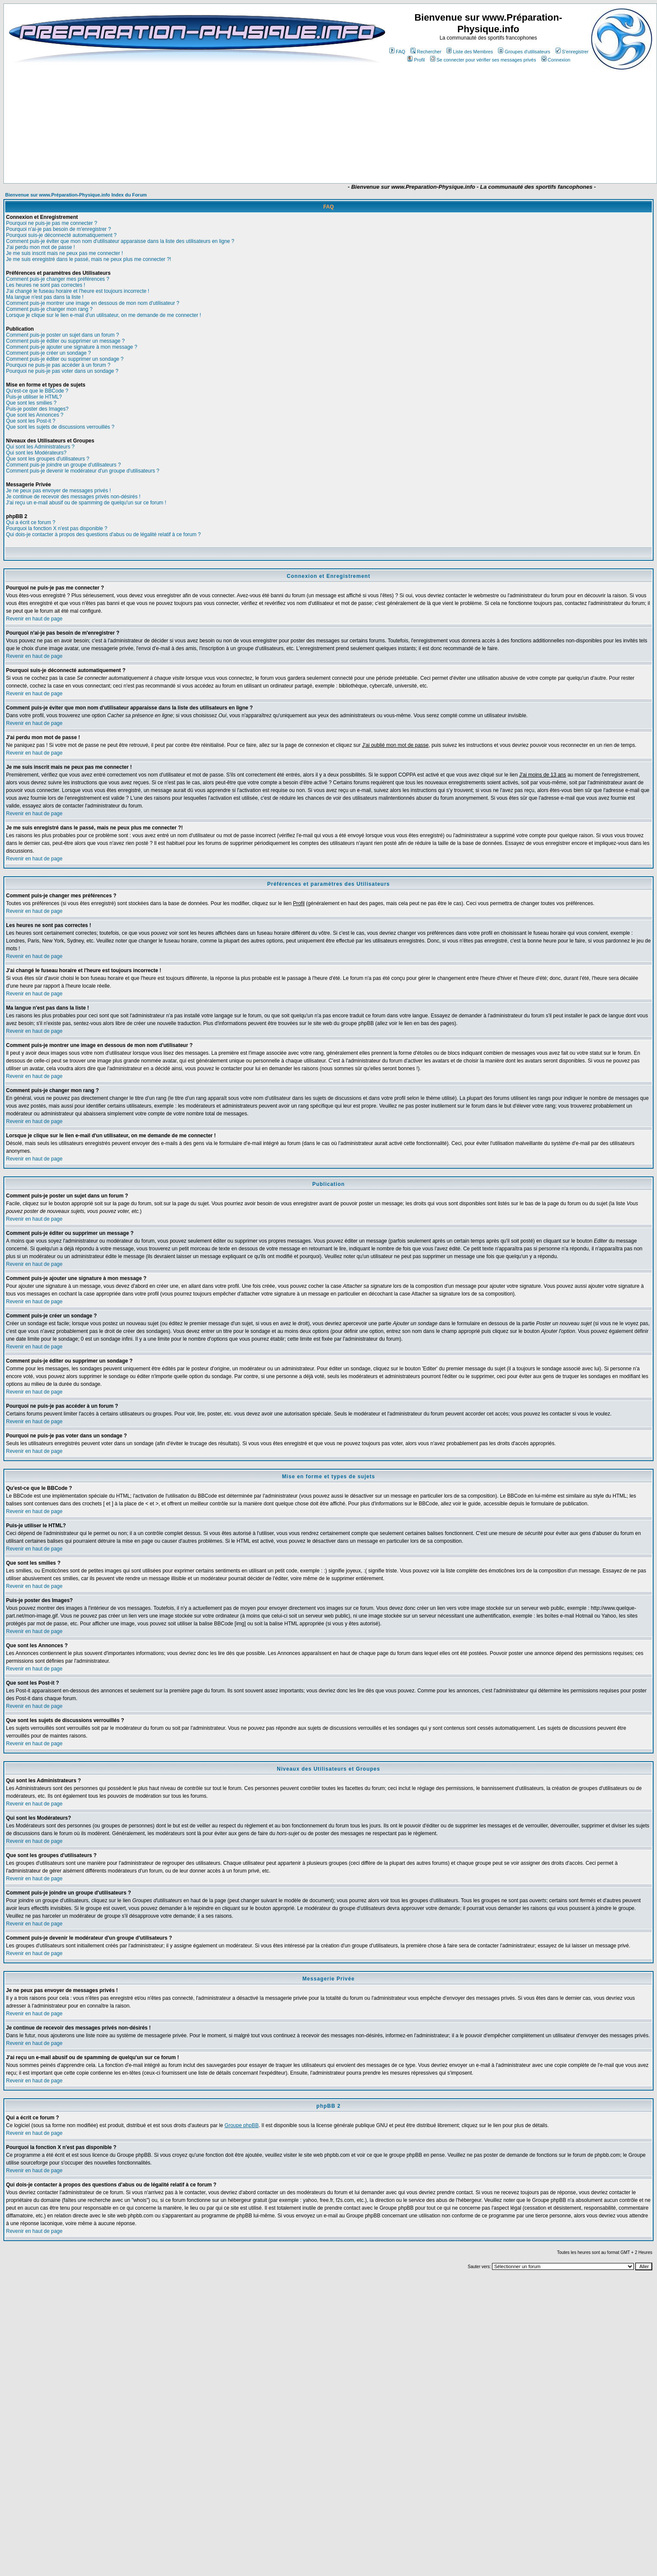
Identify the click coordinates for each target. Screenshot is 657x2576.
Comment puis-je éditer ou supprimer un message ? (65, 341)
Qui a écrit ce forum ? (30, 522)
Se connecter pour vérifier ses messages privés (483, 59)
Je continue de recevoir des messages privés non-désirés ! (73, 497)
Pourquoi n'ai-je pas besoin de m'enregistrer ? (58, 229)
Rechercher (425, 51)
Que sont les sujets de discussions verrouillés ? (60, 427)
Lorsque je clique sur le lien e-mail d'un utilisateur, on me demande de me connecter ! (103, 315)
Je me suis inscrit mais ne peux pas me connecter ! (64, 253)
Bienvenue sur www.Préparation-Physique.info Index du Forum (76, 194)
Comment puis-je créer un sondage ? (48, 353)
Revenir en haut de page (34, 619)
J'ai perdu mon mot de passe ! (40, 247)
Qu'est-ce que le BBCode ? (37, 391)
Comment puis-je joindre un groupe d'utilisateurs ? (63, 465)
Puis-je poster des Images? (37, 409)
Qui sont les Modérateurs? (36, 453)
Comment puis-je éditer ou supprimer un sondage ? (64, 359)
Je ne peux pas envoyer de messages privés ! (58, 491)
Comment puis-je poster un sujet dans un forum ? (62, 335)
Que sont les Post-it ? (30, 421)
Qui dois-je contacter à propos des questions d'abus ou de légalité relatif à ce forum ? (103, 534)
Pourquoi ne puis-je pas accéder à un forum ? (58, 365)
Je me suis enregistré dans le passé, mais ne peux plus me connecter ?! (88, 259)
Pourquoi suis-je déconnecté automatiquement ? (61, 235)
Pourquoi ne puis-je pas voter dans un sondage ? (62, 371)
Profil (416, 59)
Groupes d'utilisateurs (524, 51)
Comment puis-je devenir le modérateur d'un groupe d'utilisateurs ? (82, 471)
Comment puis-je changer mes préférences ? (57, 279)
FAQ (397, 51)
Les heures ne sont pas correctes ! (45, 285)
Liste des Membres (469, 51)
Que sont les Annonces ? (34, 415)
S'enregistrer (572, 51)
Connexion (556, 59)
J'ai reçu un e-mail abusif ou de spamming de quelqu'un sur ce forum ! (86, 503)
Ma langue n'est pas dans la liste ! (44, 297)
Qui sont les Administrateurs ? (40, 447)
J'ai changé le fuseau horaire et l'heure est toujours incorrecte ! (77, 291)
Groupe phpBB (242, 2125)
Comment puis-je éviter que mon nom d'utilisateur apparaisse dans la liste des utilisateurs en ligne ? (120, 241)
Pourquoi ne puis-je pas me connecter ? (51, 223)
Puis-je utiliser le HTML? (34, 397)
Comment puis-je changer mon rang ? (49, 309)
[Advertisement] (271, 157)
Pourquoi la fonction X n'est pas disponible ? (56, 528)
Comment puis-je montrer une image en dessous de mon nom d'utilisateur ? (92, 303)
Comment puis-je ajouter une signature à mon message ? (72, 347)
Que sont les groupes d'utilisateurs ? (47, 459)
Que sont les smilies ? (31, 403)
